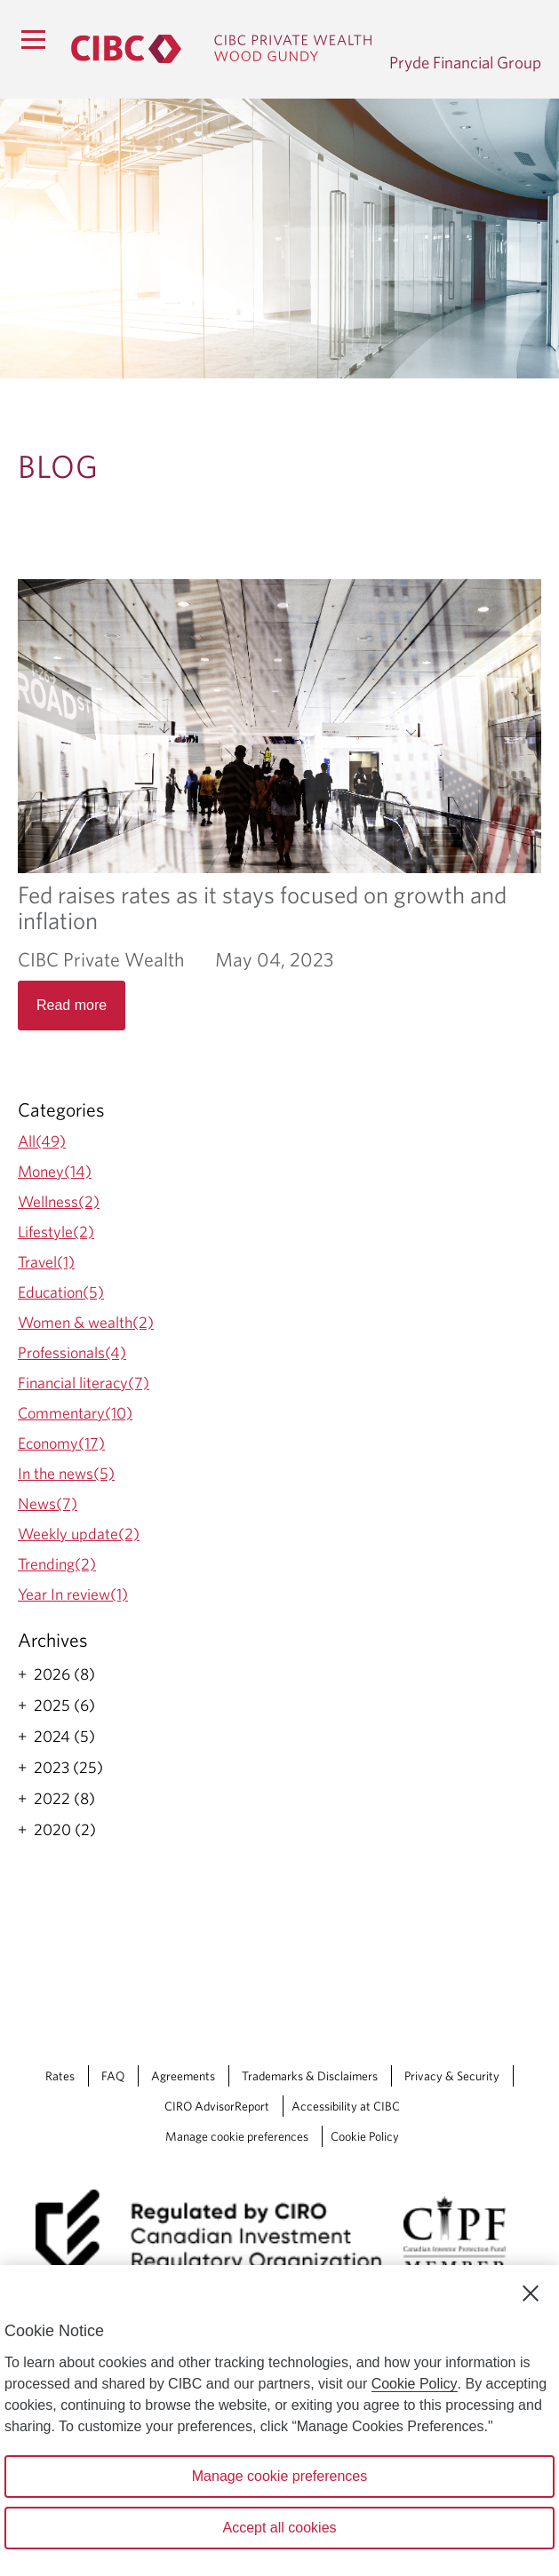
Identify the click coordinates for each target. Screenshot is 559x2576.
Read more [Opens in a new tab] (71, 1005)
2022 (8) (64, 1799)
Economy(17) (61, 1443)
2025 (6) (64, 1705)
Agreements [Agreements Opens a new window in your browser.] (183, 2076)
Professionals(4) (72, 1352)
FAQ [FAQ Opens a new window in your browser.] (112, 2076)
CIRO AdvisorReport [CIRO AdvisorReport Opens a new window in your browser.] (216, 2106)
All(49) (42, 1141)
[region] (279, 2420)
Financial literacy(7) (83, 1382)
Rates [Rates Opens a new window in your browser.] (60, 2076)
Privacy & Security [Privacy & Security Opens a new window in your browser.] (451, 2076)
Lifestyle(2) (56, 1231)
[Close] (530, 2293)
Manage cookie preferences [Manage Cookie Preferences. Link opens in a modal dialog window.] (236, 2136)
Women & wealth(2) (86, 1322)
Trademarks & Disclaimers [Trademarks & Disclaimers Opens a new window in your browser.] (310, 2076)
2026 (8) (64, 1674)
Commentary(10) (75, 1412)
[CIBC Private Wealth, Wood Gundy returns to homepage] (221, 49)
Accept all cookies (279, 2527)
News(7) (47, 1503)
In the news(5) (66, 1473)
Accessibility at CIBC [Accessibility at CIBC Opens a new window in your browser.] (345, 2106)
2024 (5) (64, 1736)
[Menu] (32, 39)
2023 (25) (68, 1768)
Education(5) (61, 1292)
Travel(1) (46, 1261)
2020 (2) (65, 1830)
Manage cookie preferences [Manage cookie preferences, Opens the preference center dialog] (279, 2476)
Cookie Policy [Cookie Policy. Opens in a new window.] (414, 2383)
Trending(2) (57, 1563)
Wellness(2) (59, 1201)
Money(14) (55, 1171)
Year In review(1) (73, 1594)
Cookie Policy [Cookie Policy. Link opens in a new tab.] (365, 2136)
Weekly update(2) (79, 1533)
